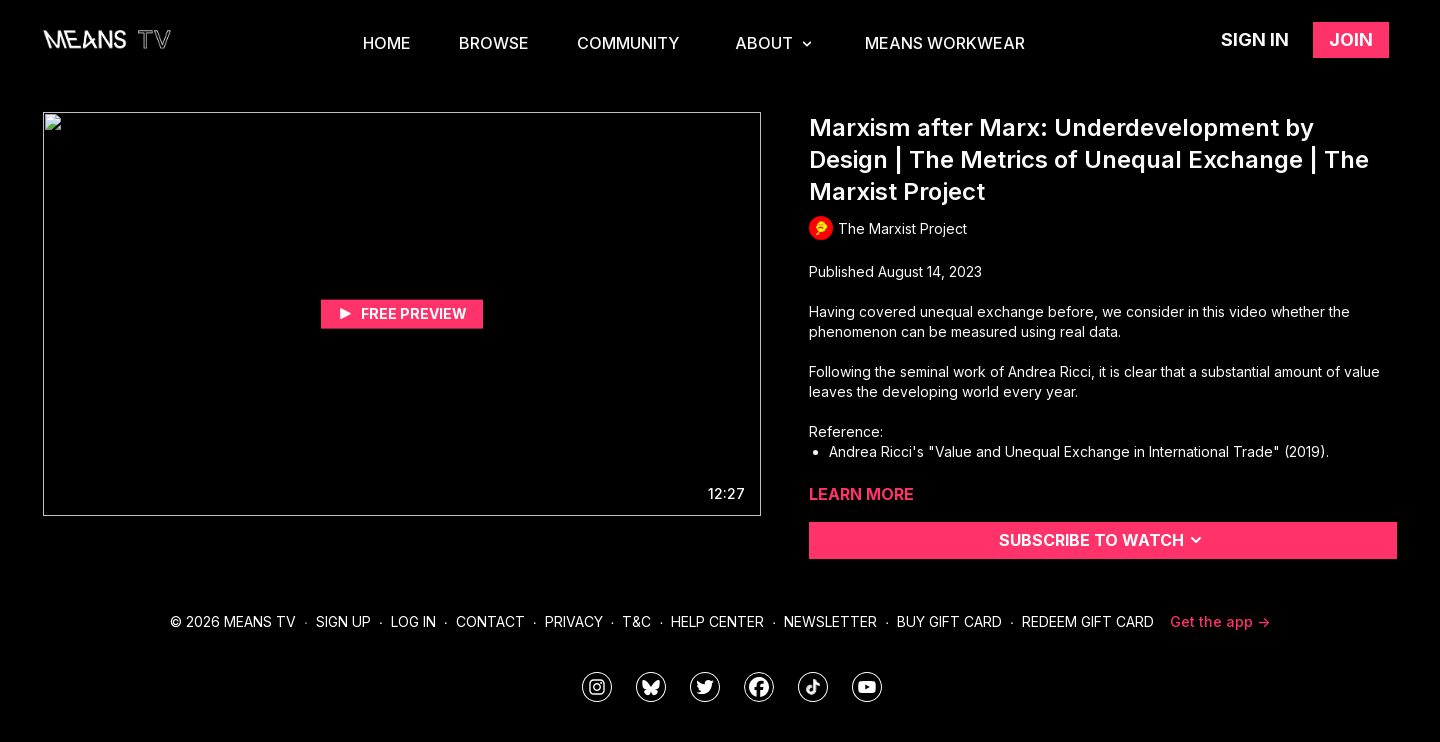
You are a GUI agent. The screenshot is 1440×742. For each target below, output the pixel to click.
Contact (490, 621)
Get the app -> (1220, 621)
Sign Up (343, 621)
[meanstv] (759, 687)
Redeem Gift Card (1088, 621)
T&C (636, 621)
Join (1351, 39)
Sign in (1255, 39)
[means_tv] (597, 687)
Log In (413, 621)
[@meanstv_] (813, 687)
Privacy (574, 621)
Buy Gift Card (949, 621)
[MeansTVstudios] (651, 687)
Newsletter (830, 621)
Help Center (717, 621)
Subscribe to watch (1103, 540)
